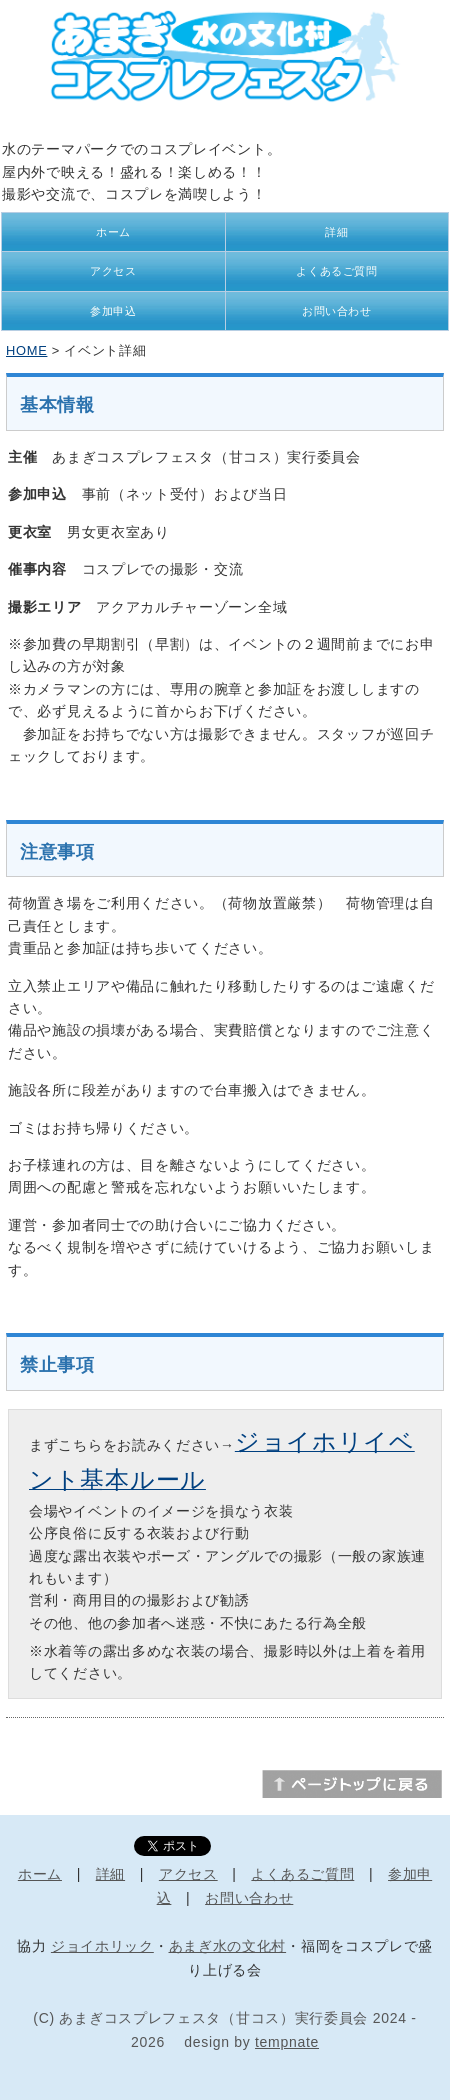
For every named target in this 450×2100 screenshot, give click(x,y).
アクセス (113, 271)
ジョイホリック (102, 1946)
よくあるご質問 (336, 271)
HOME (26, 350)
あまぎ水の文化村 (228, 1946)
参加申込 (113, 311)
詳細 (336, 232)
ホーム (113, 232)
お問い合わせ (336, 311)
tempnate (287, 2042)
